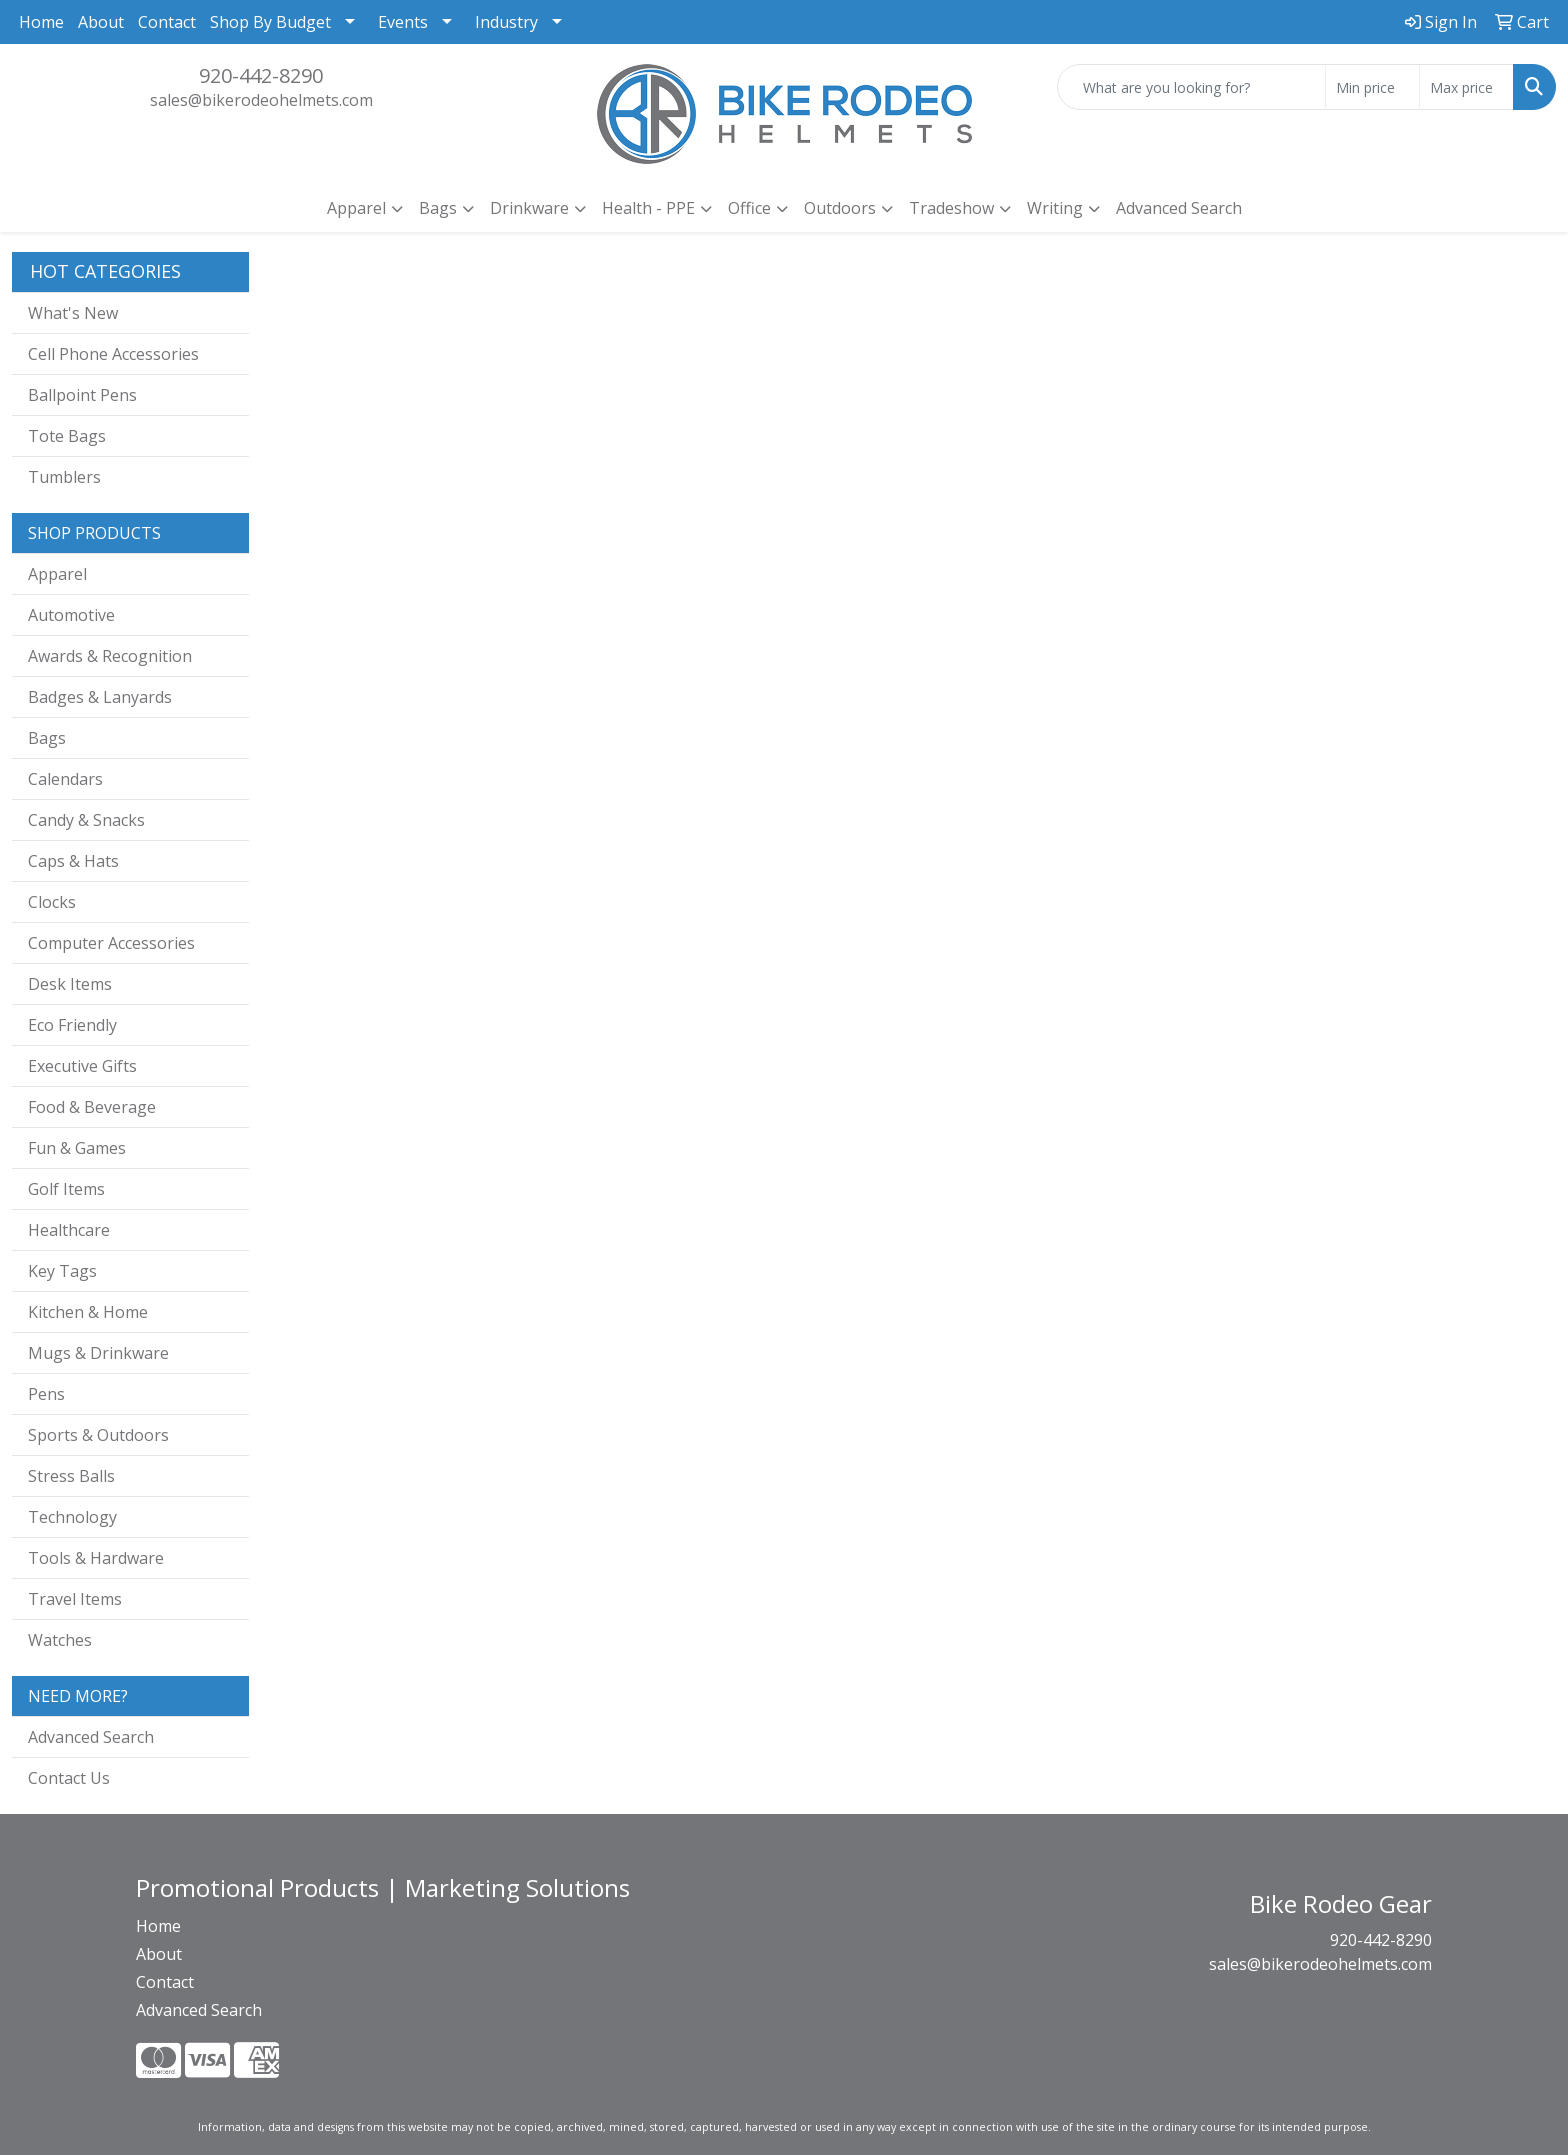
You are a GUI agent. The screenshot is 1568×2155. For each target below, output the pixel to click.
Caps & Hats (73, 861)
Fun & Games (77, 1148)
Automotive (71, 615)
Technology (72, 1517)
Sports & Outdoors (98, 1435)
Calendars (65, 779)
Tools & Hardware (96, 1558)
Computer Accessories (111, 943)
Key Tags (62, 1271)
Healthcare (69, 1230)
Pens (46, 1394)
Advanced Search (1179, 208)
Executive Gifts (82, 1066)
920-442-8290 (261, 75)
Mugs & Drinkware (98, 1353)
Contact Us (69, 1778)
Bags (438, 208)
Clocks (52, 902)
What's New (73, 313)
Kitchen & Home (88, 1312)
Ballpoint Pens (82, 395)
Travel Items (75, 1599)
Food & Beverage (92, 1107)
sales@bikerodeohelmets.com (261, 100)
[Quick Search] (1191, 87)
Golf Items (66, 1189)
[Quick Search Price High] (1466, 87)
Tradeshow (951, 208)
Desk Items (70, 984)
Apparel (356, 208)
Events (403, 22)
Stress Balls (71, 1476)
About (101, 22)
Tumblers (64, 477)
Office (749, 208)
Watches (60, 1640)
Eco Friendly (72, 1025)
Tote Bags (67, 436)
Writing (1055, 208)
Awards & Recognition (110, 656)
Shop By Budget (270, 22)
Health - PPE (648, 208)
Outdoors (840, 208)
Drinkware (529, 208)
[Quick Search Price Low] (1372, 87)
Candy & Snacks (86, 820)
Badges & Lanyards (100, 697)
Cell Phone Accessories (113, 354)
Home (41, 22)
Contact (167, 22)
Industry (506, 22)
